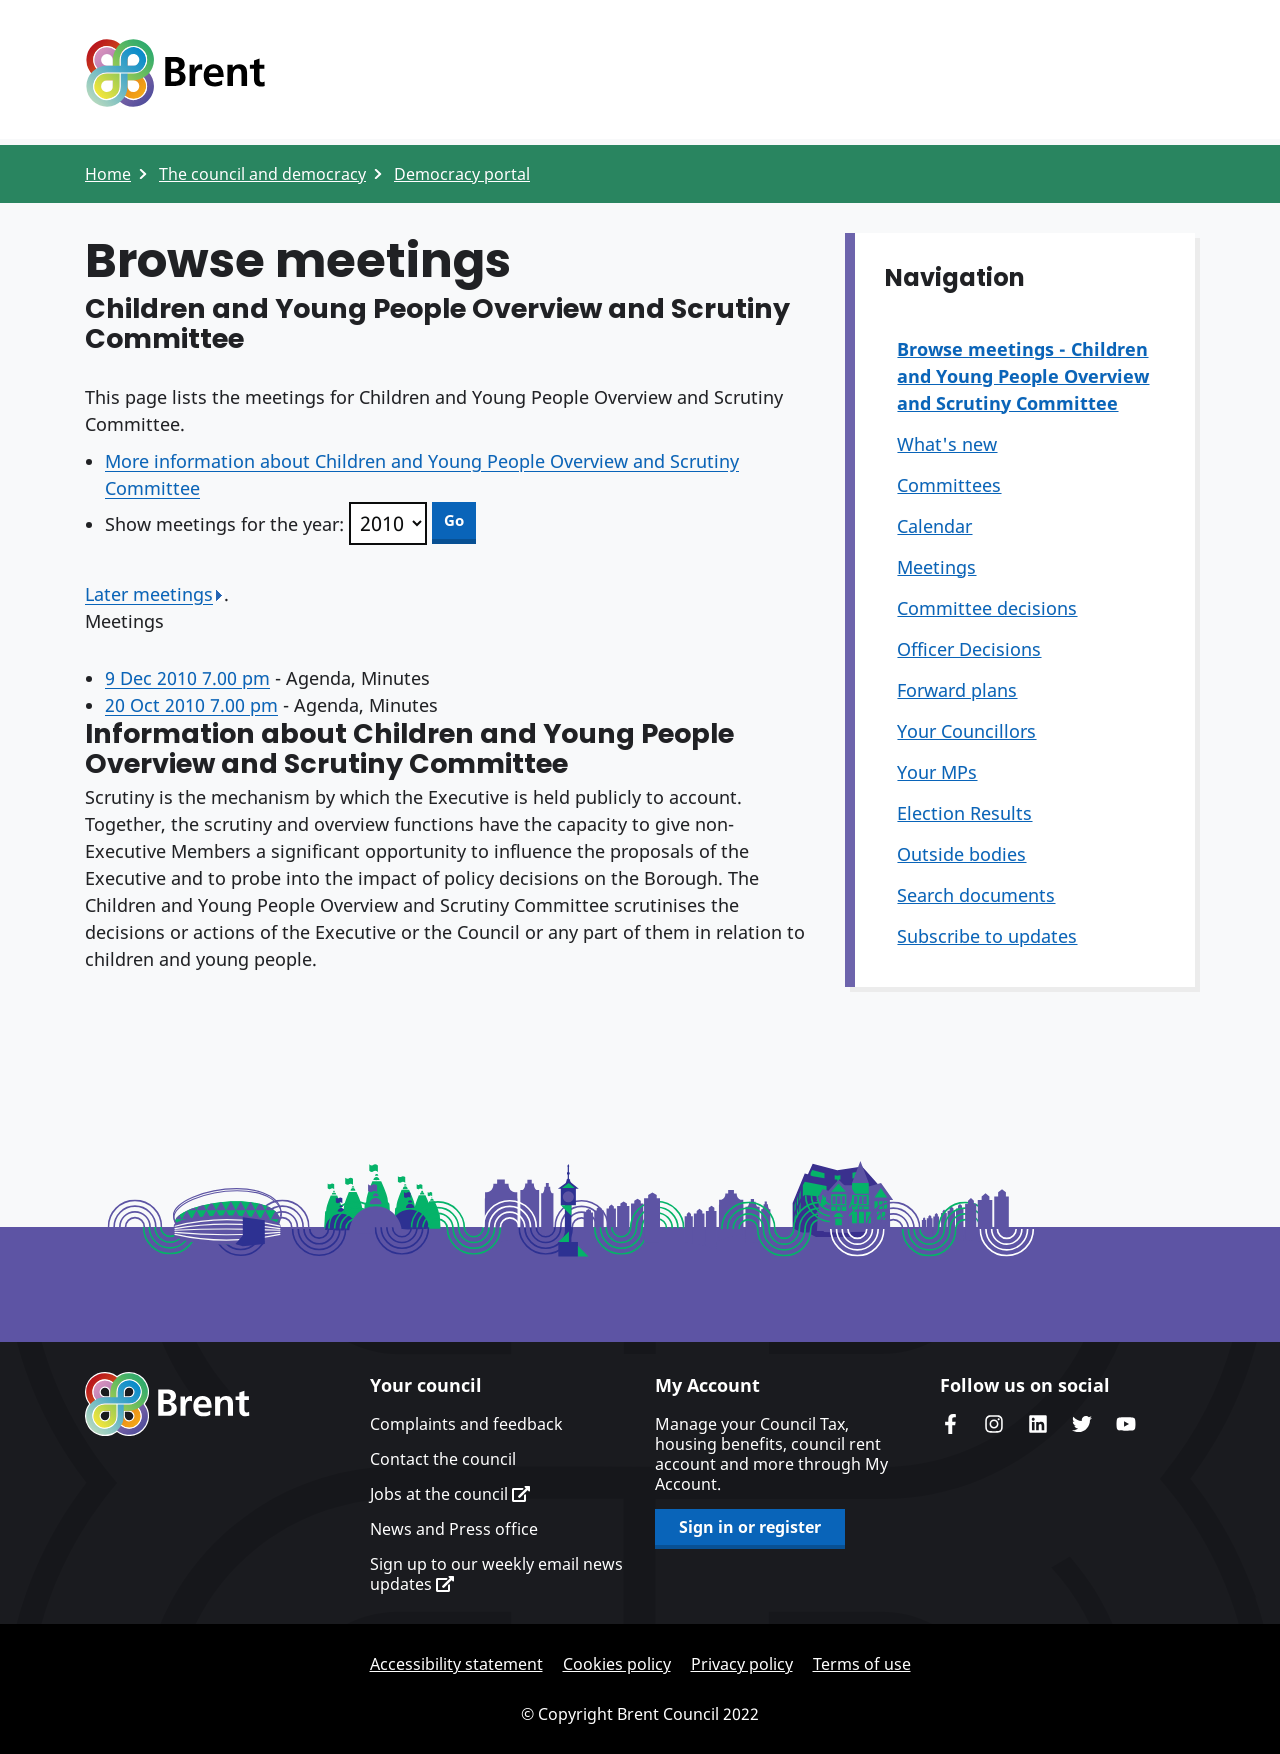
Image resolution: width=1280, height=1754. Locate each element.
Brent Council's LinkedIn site (1038, 1424)
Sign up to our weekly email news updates (496, 1574)
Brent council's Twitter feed (1082, 1424)
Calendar (934, 526)
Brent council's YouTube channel (1126, 1424)
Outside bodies (961, 854)
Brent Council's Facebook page (950, 1424)
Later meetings (154, 594)
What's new (947, 444)
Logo (175, 73)
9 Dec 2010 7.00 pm (187, 678)
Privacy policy (742, 1664)
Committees (949, 485)
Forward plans (957, 690)
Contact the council (443, 1459)
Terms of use (862, 1664)
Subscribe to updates (987, 936)
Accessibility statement (456, 1664)
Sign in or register (750, 1527)
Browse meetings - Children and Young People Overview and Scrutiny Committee (1023, 376)
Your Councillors (966, 731)
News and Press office (454, 1529)
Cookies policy (617, 1664)
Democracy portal (462, 174)
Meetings (936, 567)
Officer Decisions (969, 649)
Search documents (976, 895)
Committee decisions (987, 608)
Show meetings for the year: (224, 524)
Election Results (964, 813)
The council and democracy (262, 174)
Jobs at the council (450, 1494)
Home (108, 174)
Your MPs (937, 772)
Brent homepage (167, 1404)
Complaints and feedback (466, 1424)
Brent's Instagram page (994, 1424)
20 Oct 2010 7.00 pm (191, 705)
